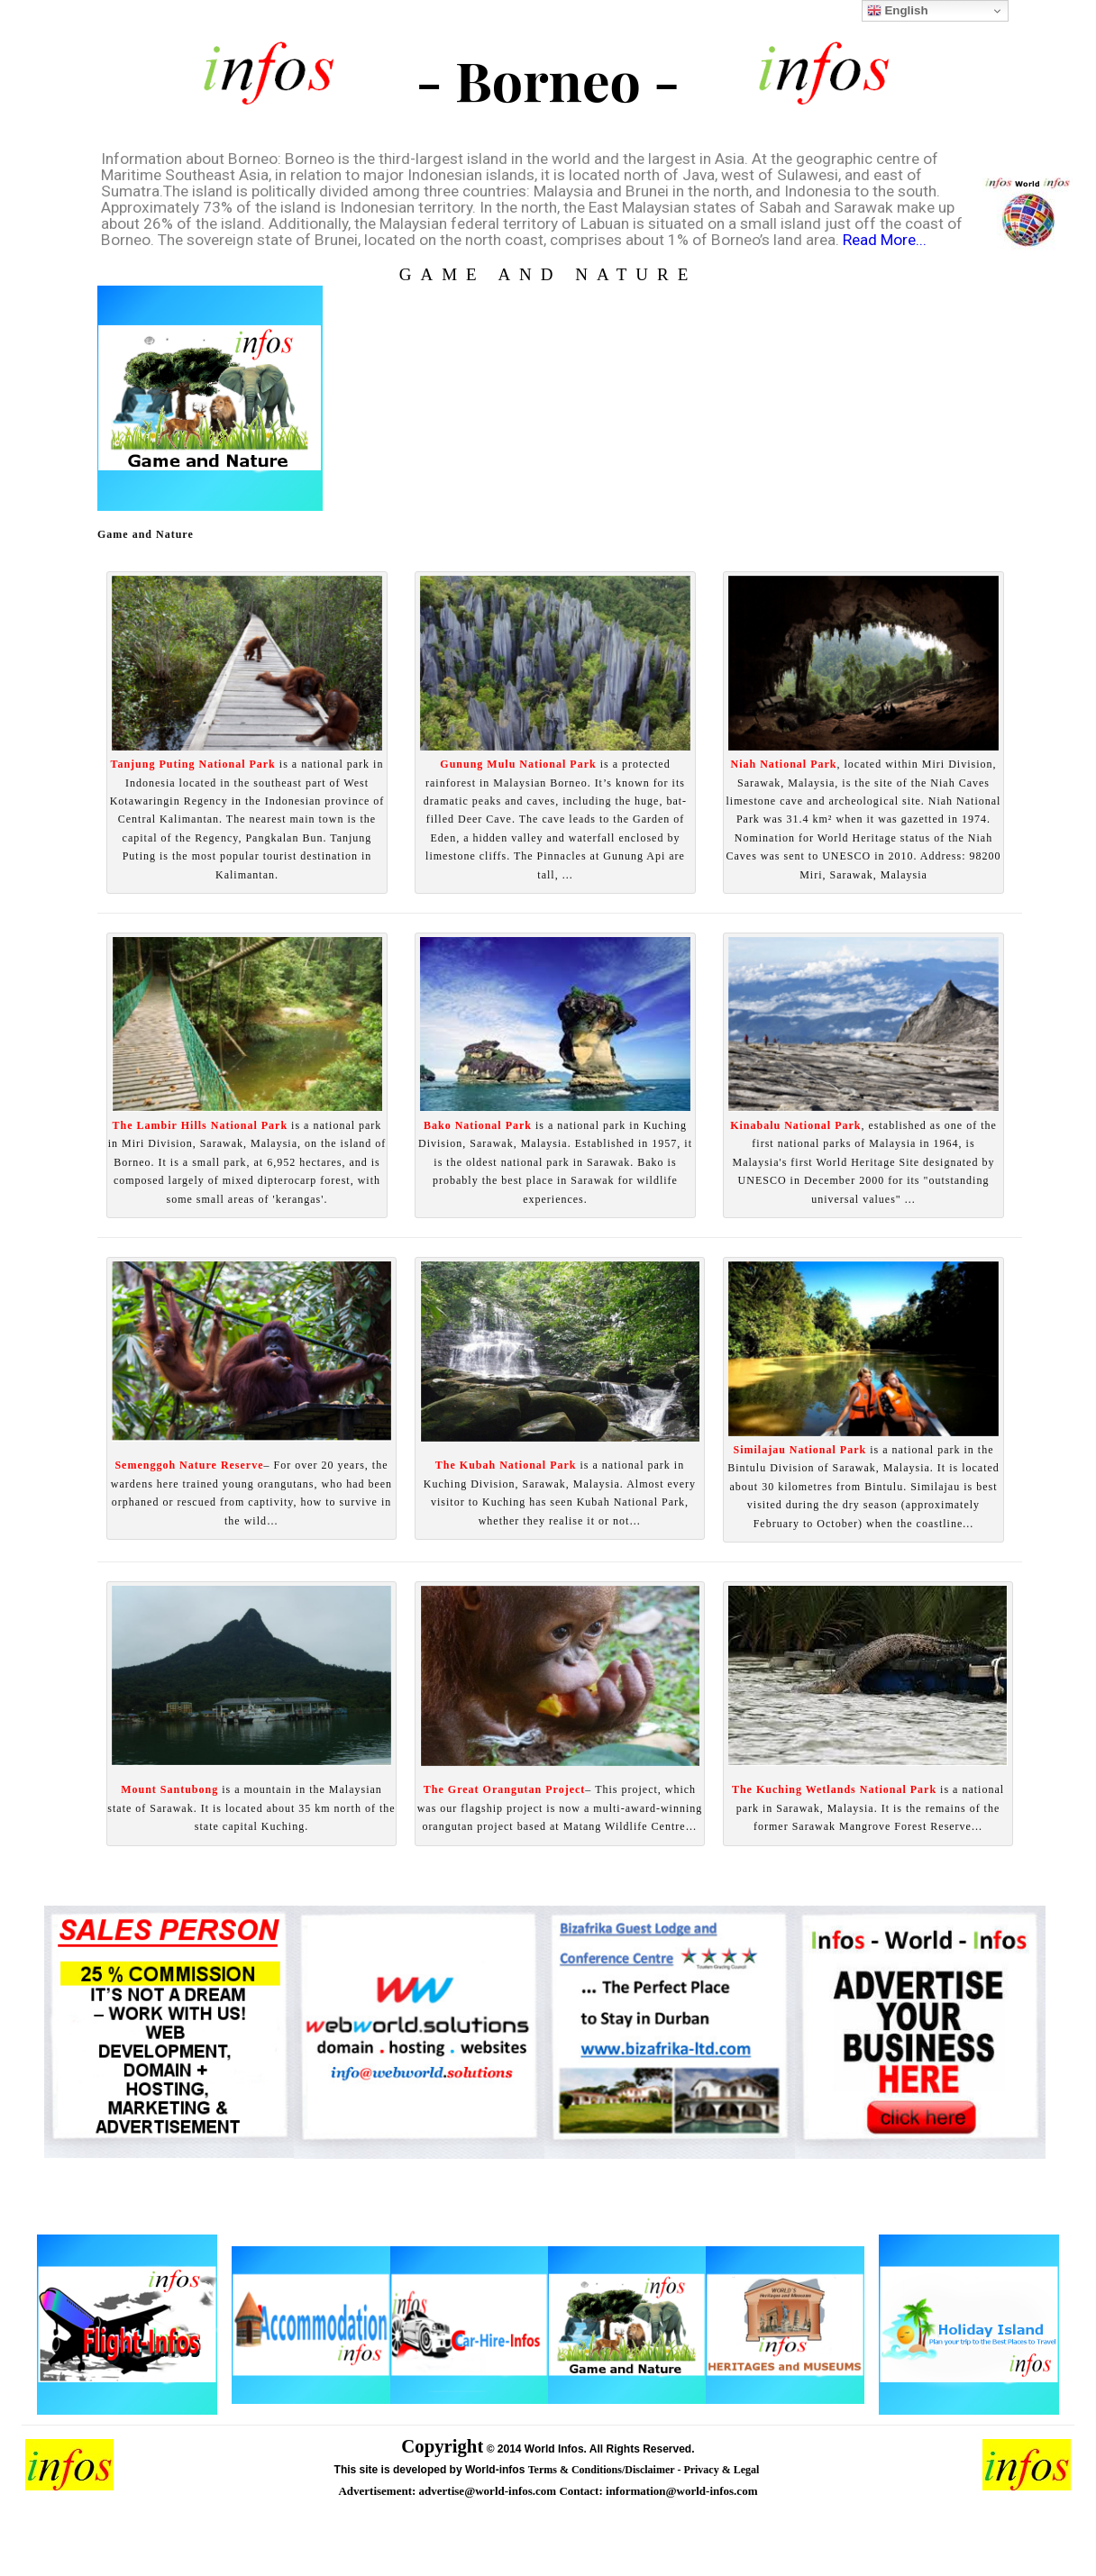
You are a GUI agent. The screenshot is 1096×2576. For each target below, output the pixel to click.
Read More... (885, 240)
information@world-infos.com (681, 2491)
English (897, 11)
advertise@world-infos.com (489, 2491)
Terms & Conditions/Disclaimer (603, 2469)
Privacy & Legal (722, 2469)
